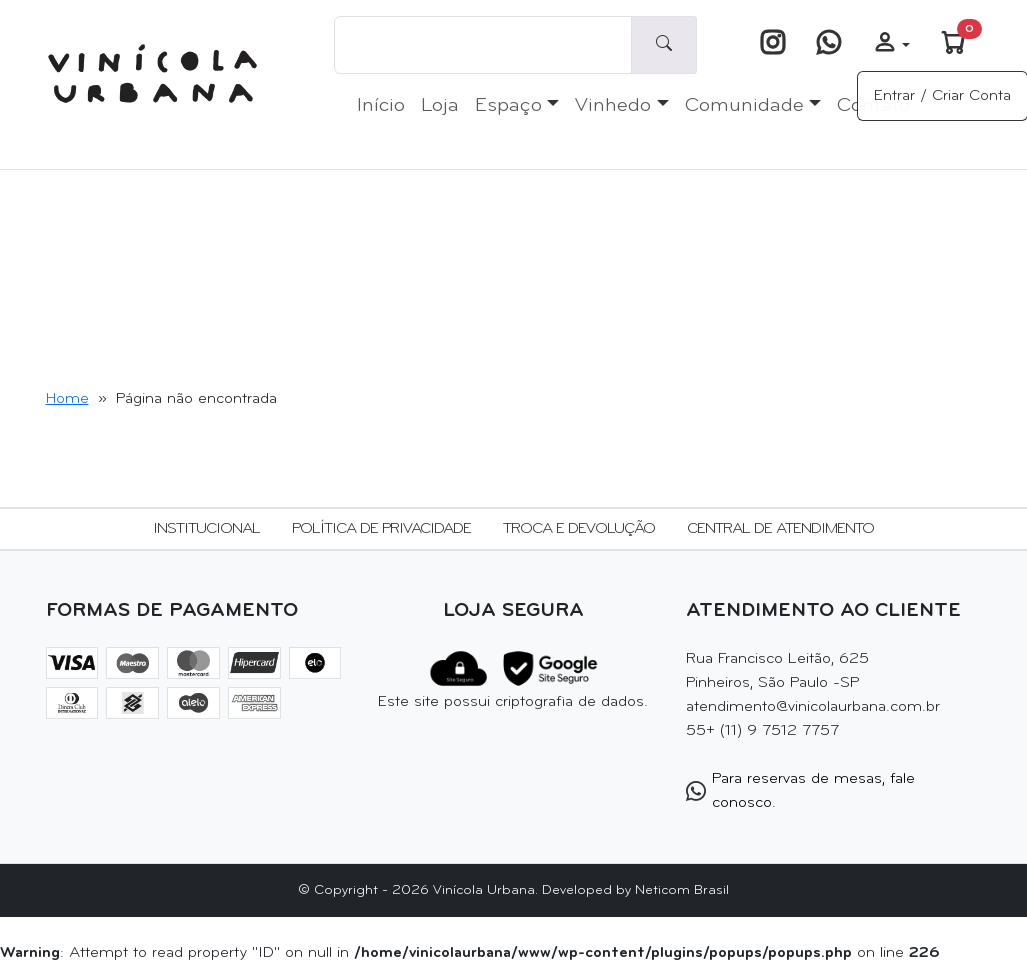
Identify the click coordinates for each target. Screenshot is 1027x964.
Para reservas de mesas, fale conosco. (800, 791)
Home (67, 399)
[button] (891, 45)
